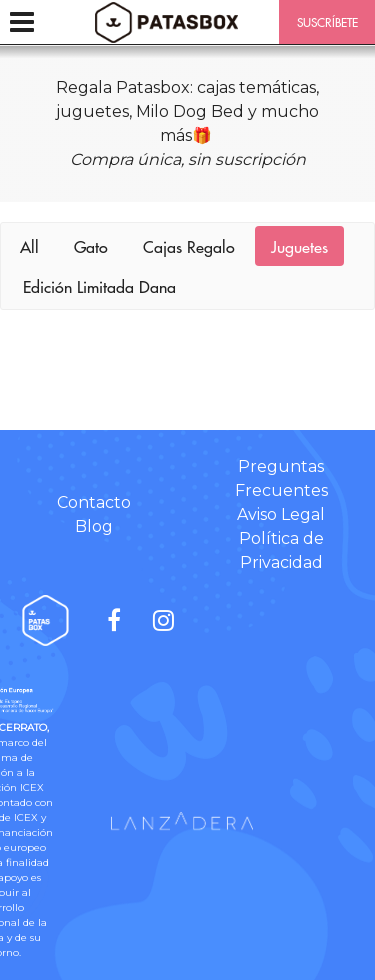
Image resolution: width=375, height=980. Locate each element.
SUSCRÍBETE (327, 22)
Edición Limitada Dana (99, 286)
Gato (91, 246)
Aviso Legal (281, 514)
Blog (94, 526)
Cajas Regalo (189, 246)
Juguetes (299, 246)
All (29, 246)
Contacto (94, 502)
